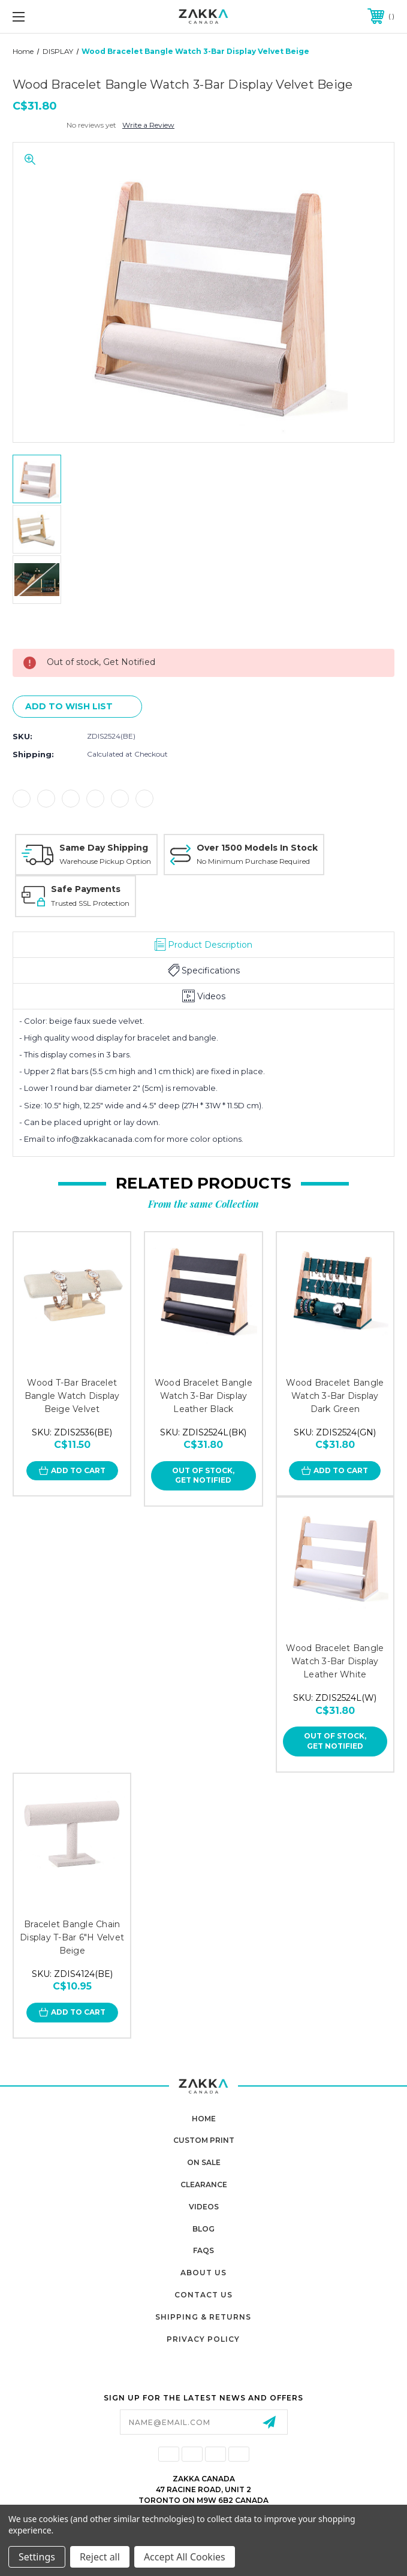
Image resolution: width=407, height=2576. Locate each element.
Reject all (100, 2556)
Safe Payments (85, 889)
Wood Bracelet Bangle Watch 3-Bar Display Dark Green (335, 1395)
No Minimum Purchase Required (253, 861)
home (204, 2118)
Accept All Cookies (184, 2556)
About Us (203, 2272)
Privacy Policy (203, 2339)
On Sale (204, 2162)
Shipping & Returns (203, 2316)
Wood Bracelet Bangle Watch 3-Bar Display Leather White (335, 1661)
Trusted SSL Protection (90, 903)
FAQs (203, 2250)
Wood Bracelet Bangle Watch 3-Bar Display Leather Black (203, 1395)
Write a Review (148, 124)
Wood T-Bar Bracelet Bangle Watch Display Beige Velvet (72, 1395)
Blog (203, 2228)
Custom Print (203, 2140)
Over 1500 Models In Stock (257, 847)
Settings (37, 2556)
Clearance (203, 2184)
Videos (204, 2206)
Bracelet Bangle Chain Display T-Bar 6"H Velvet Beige (72, 1937)
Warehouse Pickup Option (105, 861)
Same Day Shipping (103, 847)
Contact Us (203, 2294)
